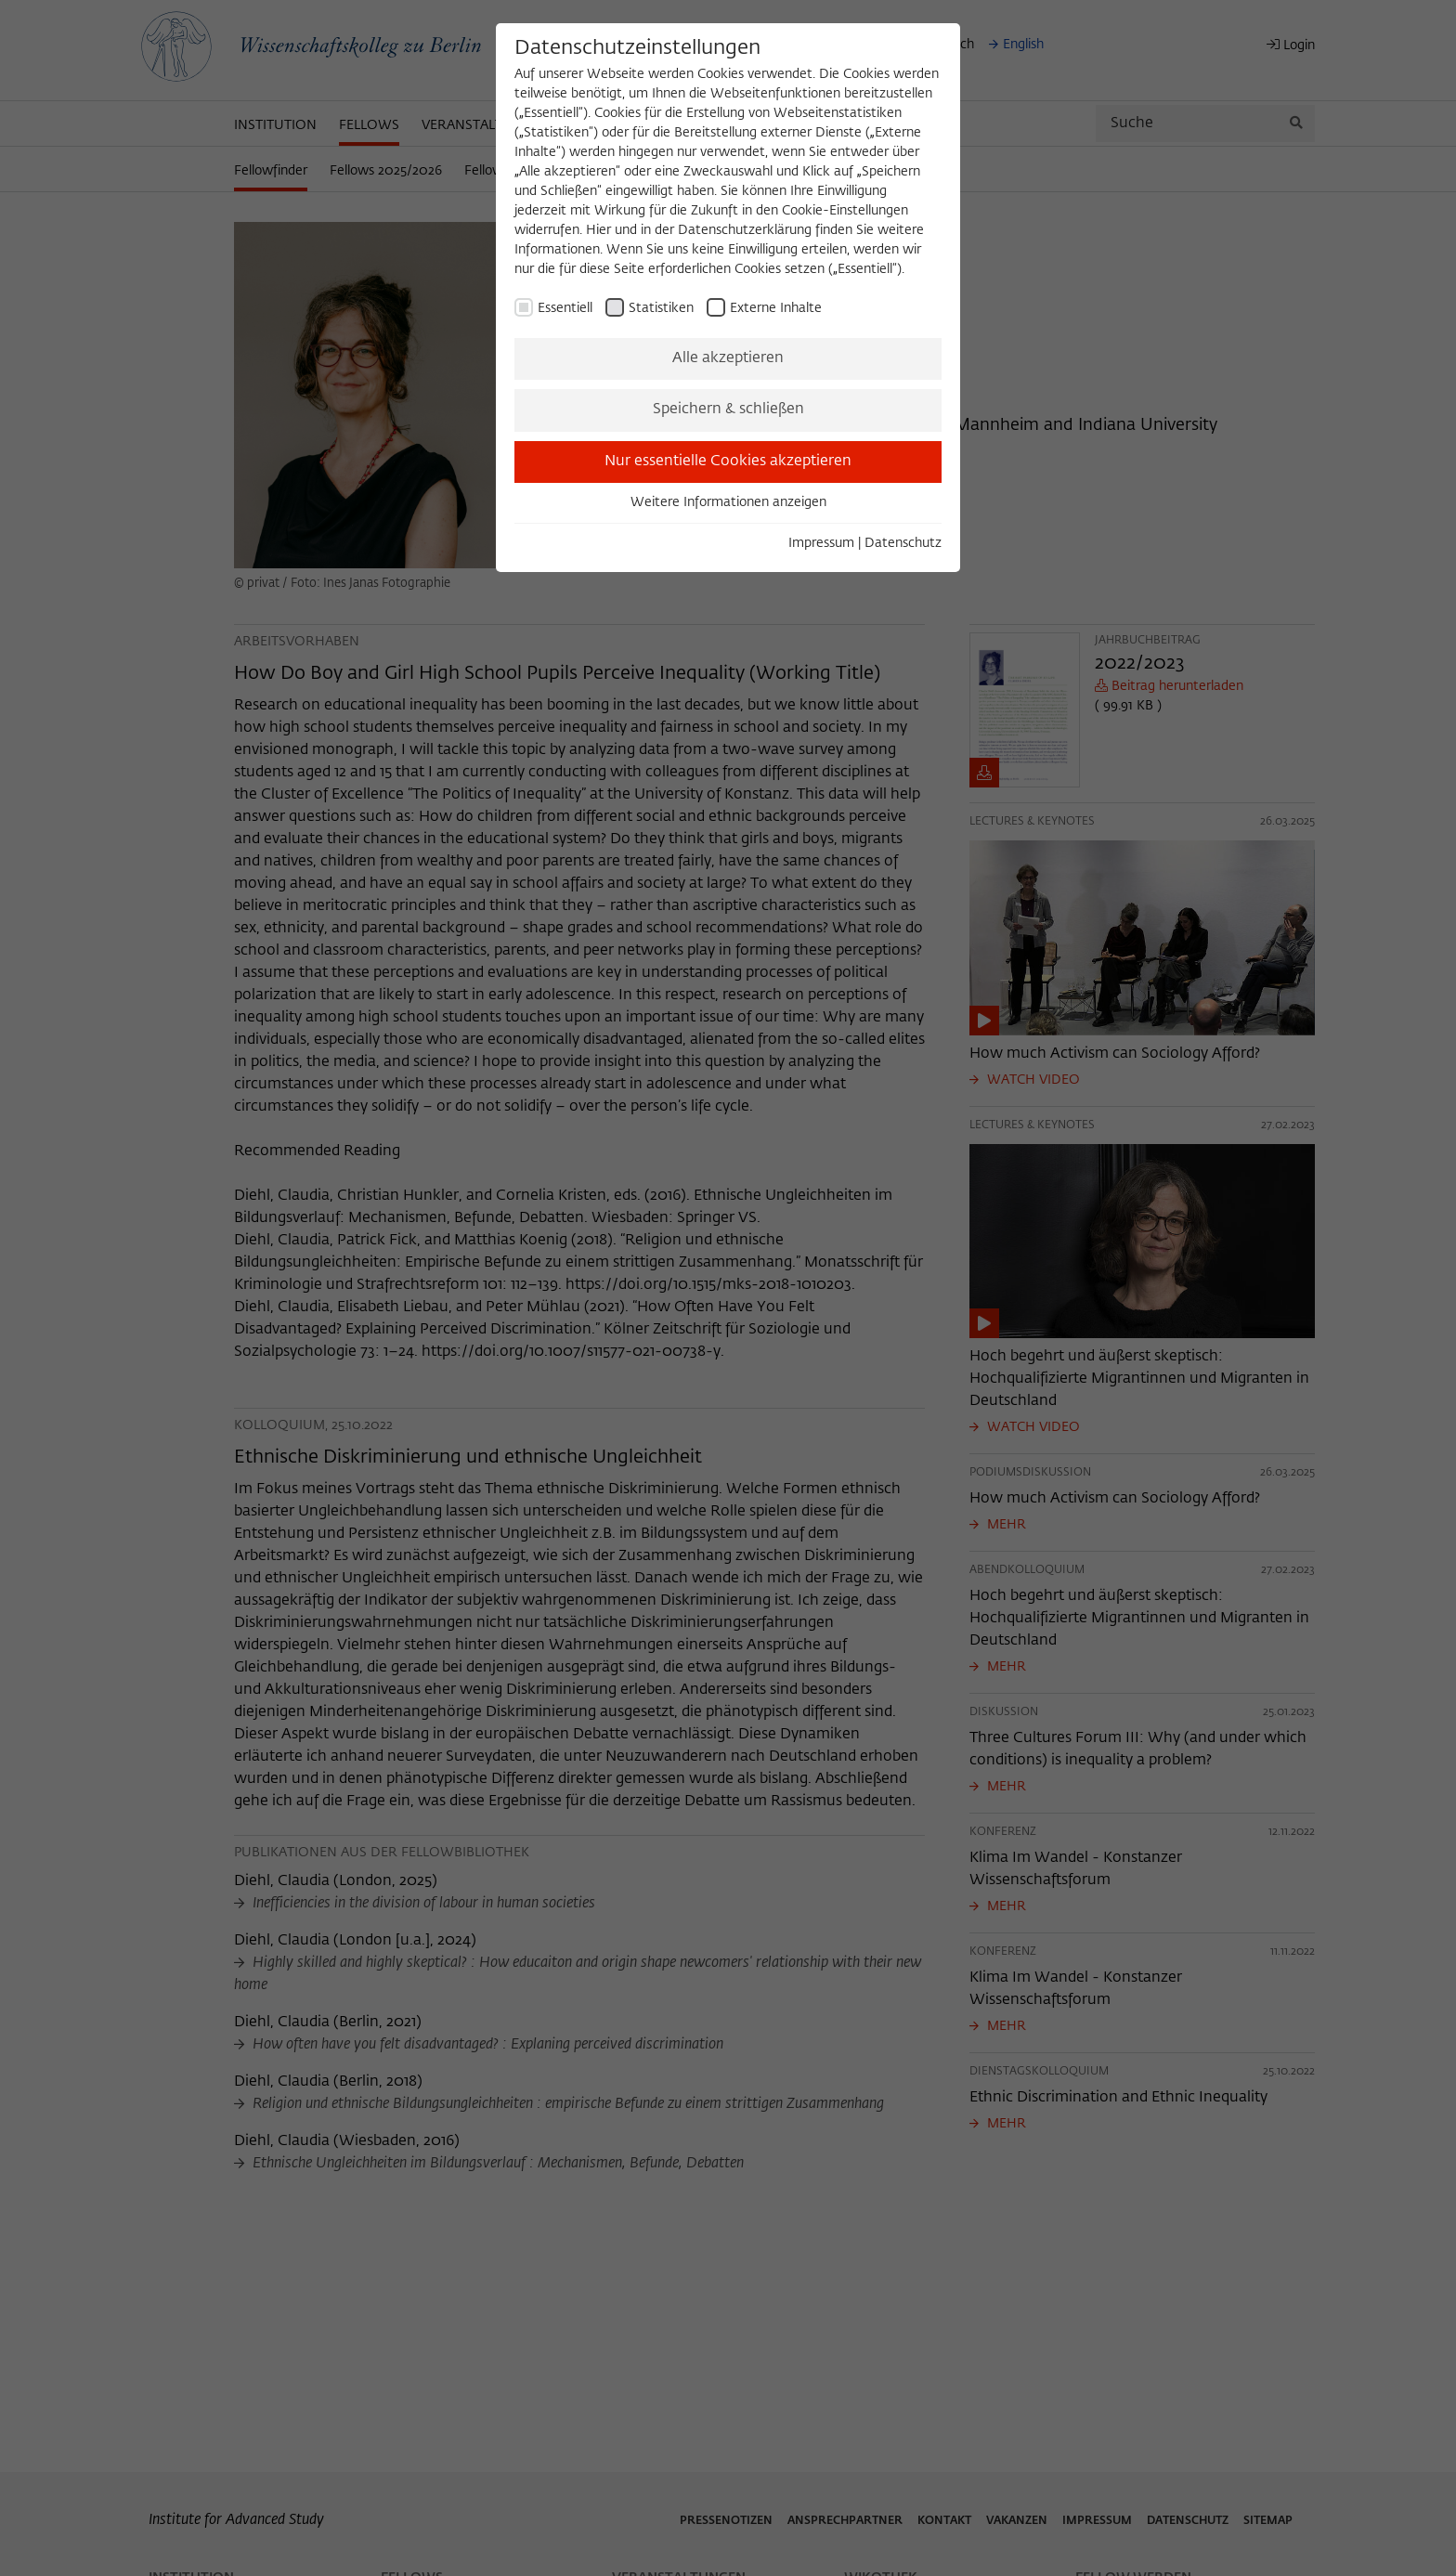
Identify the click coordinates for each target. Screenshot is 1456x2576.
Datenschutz (903, 543)
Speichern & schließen (728, 409)
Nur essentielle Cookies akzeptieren (728, 461)
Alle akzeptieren (728, 358)
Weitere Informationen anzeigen (728, 502)
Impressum (821, 543)
